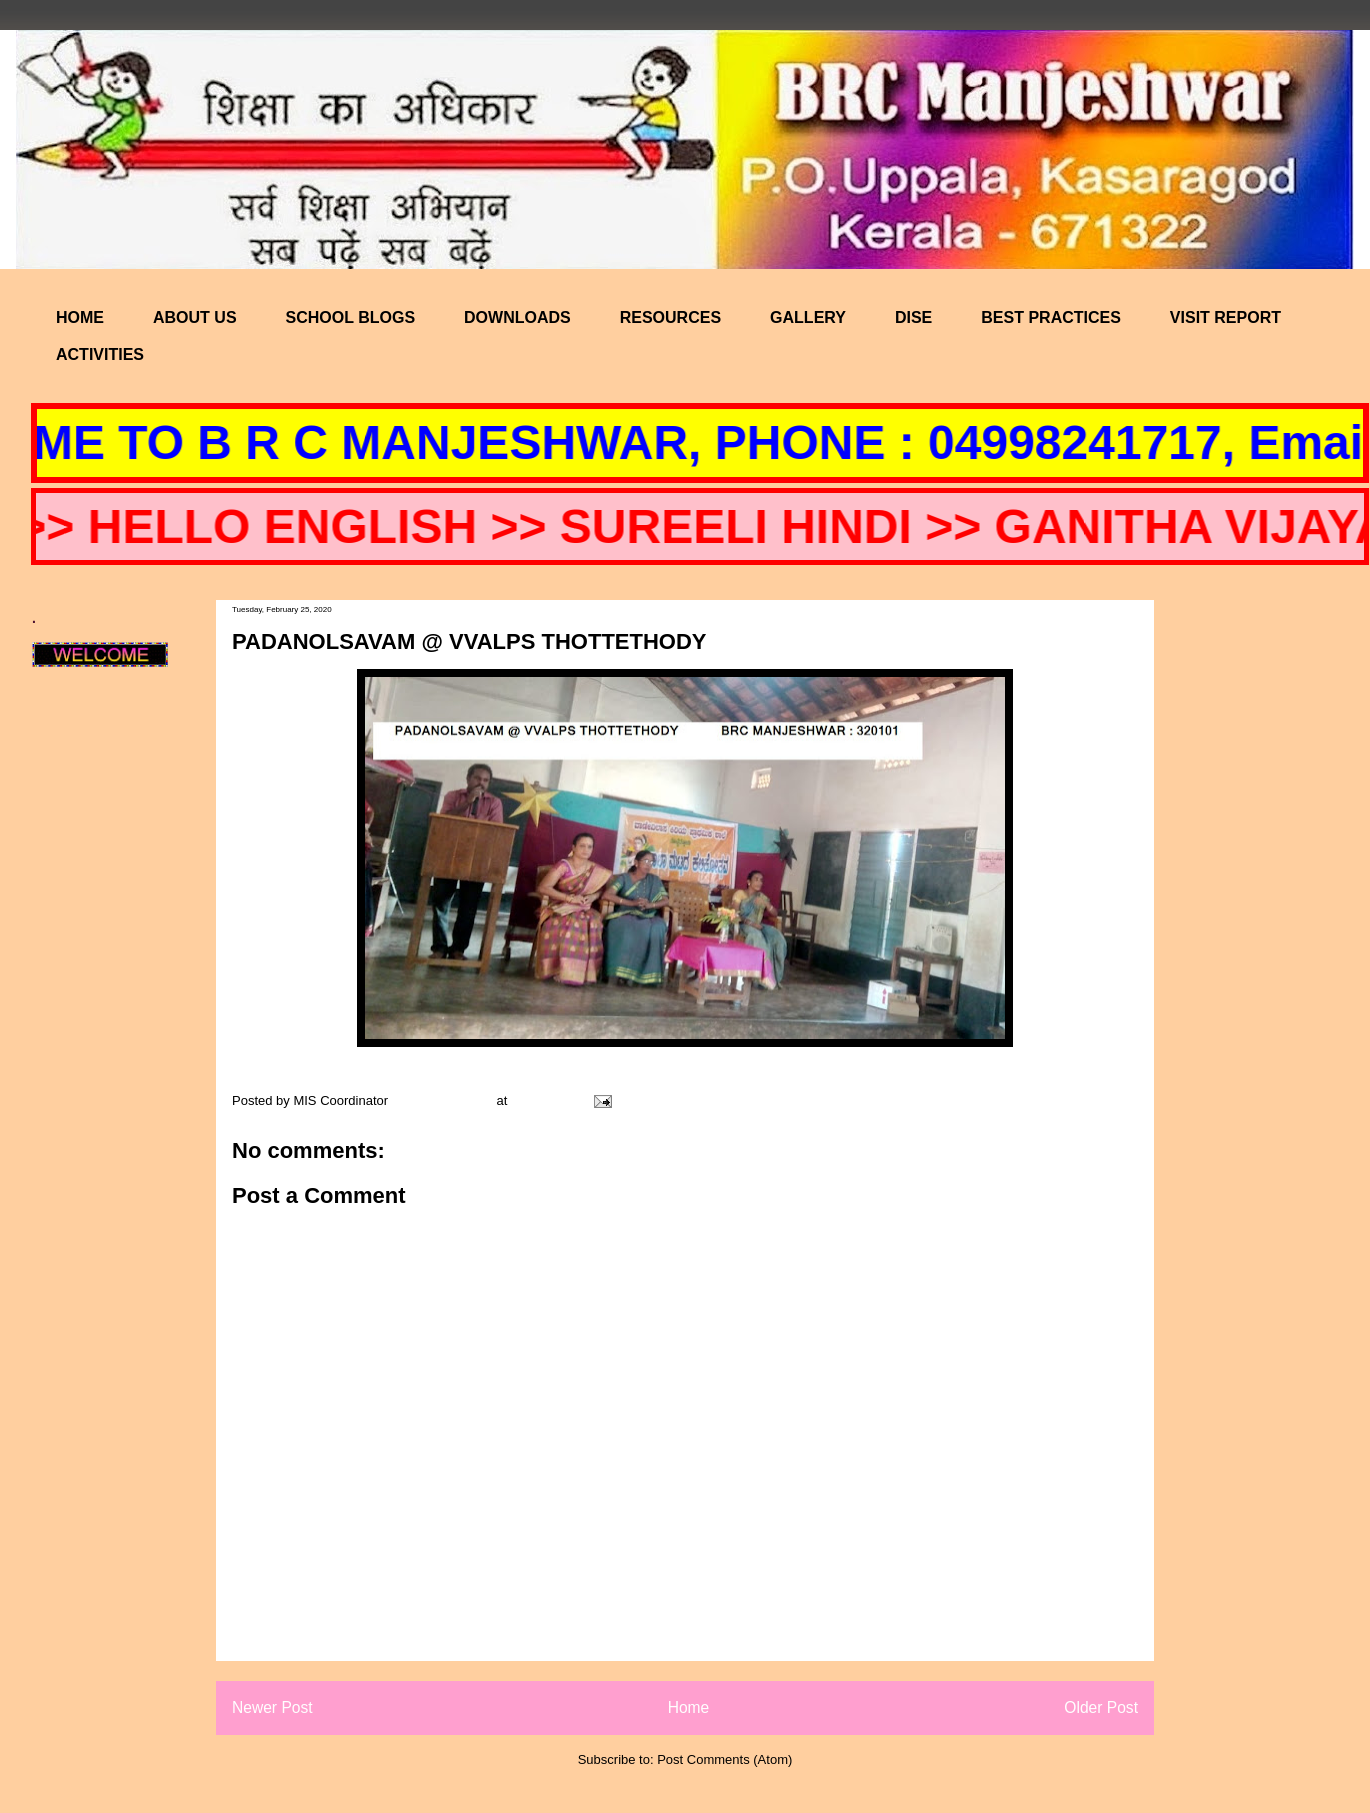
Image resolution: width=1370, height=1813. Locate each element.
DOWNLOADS (517, 317)
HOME (80, 317)
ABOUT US (195, 317)
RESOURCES (670, 317)
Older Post (1101, 1707)
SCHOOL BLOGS (351, 317)
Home (689, 1707)
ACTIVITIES (100, 354)
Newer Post (272, 1707)
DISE (913, 317)
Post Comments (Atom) (724, 1759)
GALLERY (808, 317)
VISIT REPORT (1225, 317)
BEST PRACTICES (1051, 317)
